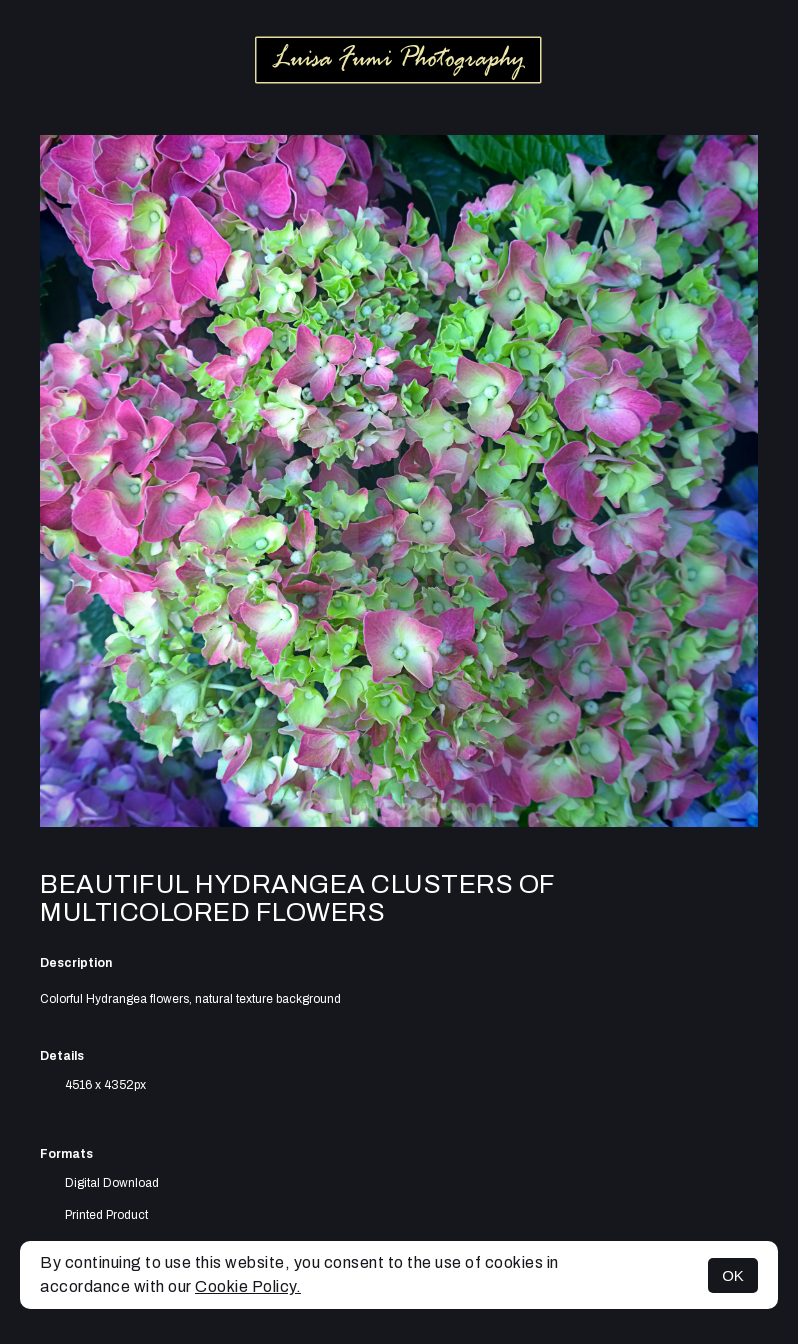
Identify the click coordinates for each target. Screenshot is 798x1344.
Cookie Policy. (248, 1286)
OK (733, 1275)
